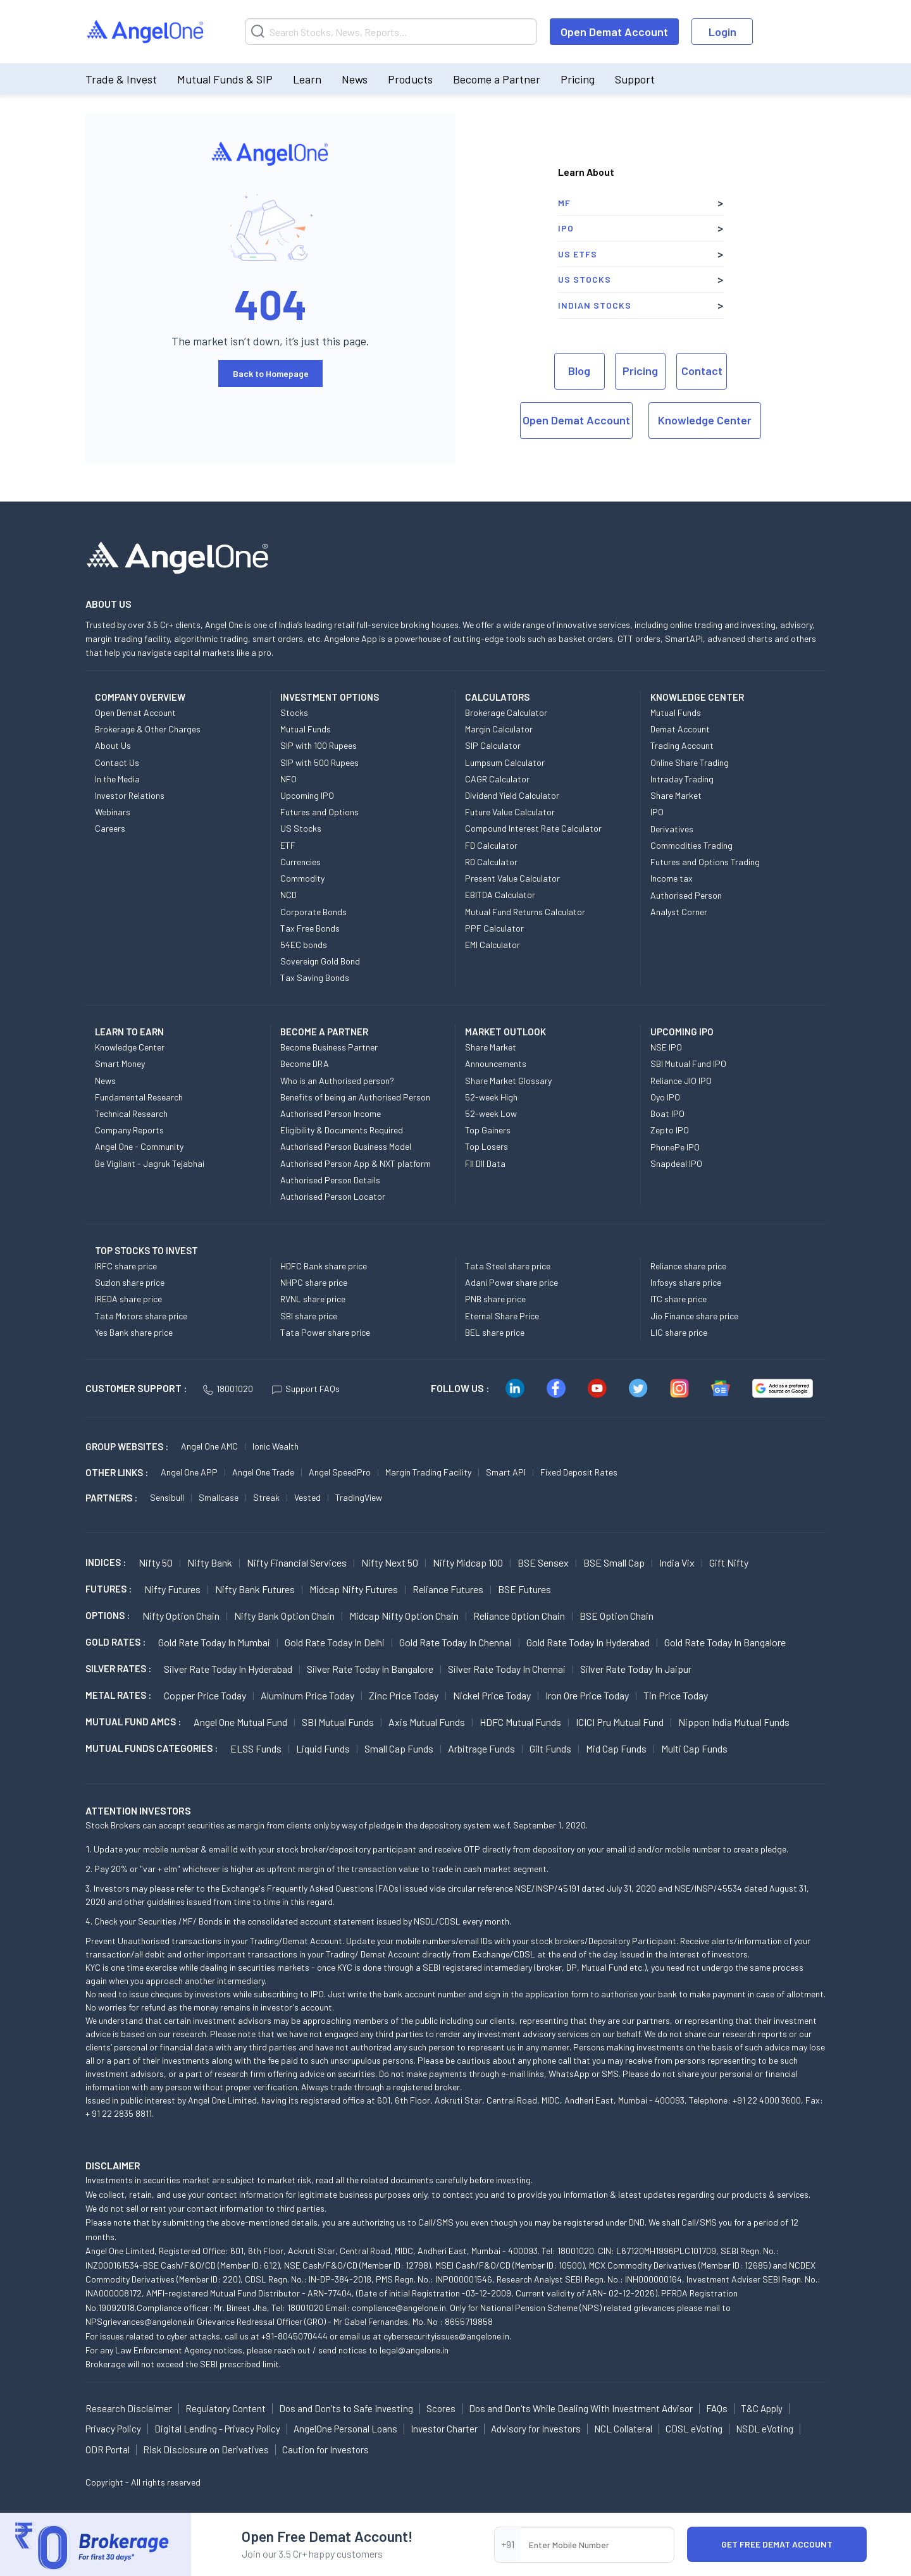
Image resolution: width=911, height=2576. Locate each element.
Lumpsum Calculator (505, 762)
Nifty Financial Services (297, 1562)
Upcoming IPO (307, 795)
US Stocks (584, 279)
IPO (566, 228)
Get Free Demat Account (777, 2544)
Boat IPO (667, 1113)
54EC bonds (303, 944)
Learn (307, 79)
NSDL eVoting (764, 2428)
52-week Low (491, 1113)
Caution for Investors (325, 2449)
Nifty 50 (156, 1562)
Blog (579, 371)
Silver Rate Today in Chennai (507, 1669)
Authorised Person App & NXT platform (355, 1163)
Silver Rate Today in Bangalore (370, 1669)
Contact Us (117, 762)
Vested (307, 1497)
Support (635, 79)
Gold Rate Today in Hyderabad (588, 1642)
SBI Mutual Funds (338, 1722)
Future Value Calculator (510, 811)
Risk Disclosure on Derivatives (206, 2449)
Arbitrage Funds (481, 1748)
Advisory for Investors (536, 2428)
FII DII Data (485, 1163)
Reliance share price (688, 1265)
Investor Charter (444, 2428)
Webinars (112, 811)
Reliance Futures (447, 1589)
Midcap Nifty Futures (353, 1589)
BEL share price (494, 1332)
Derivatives (671, 828)
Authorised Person (686, 895)
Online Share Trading (689, 762)
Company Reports (129, 1130)
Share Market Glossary (508, 1080)
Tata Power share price (325, 1332)
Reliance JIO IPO (681, 1080)
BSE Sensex (543, 1562)
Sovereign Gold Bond (320, 961)
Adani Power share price (511, 1282)
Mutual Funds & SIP (225, 79)
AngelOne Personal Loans (345, 2428)
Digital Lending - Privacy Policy (217, 2428)
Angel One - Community (139, 1146)
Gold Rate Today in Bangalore (725, 1642)
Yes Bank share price (134, 1332)
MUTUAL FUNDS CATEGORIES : (151, 1748)
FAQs (717, 2408)
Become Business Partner (329, 1047)
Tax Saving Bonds (314, 977)
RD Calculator (491, 861)
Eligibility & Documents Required (341, 1130)
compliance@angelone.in (399, 2307)
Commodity (302, 878)
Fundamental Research (139, 1097)
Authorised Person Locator (332, 1196)
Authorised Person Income (330, 1113)
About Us (113, 745)
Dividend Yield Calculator (512, 795)
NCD (288, 894)
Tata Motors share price (141, 1315)
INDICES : (105, 1562)
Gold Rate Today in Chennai (455, 1642)
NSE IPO (666, 1047)
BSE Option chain (616, 1616)
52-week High (491, 1097)
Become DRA (304, 1063)
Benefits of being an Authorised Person (355, 1097)
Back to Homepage (271, 373)
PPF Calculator (494, 928)
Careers (110, 828)
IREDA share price (128, 1298)
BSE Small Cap (614, 1562)
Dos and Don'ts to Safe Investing (346, 2408)
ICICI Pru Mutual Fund (620, 1722)
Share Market (676, 795)
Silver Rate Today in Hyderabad (228, 1669)
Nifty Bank (209, 1562)
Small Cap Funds (398, 1748)
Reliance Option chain (519, 1616)
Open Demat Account (614, 32)
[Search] (391, 31)
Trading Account (682, 745)
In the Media (117, 778)
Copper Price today (205, 1695)
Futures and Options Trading (705, 861)
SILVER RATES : (118, 1668)
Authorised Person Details (330, 1179)
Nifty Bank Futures (255, 1589)
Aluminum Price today (307, 1695)
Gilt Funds (550, 1748)
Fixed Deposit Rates (578, 1472)
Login (722, 32)
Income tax (671, 878)
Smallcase (219, 1497)
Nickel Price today (492, 1695)
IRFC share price (126, 1265)
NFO (288, 778)
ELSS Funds (256, 1748)
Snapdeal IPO (676, 1163)
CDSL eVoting (694, 2428)
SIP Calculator (493, 745)
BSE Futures (524, 1589)
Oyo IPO (665, 1097)
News (355, 79)
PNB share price (495, 1298)
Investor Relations (129, 795)
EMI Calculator (492, 944)
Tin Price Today (675, 1695)
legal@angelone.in (414, 2350)
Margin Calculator (499, 729)
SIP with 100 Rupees (318, 745)
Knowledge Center (705, 420)
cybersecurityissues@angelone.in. (447, 2336)
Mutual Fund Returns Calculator (525, 911)
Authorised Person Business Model (345, 1146)
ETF (287, 845)
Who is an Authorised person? (337, 1080)
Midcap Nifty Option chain (404, 1616)
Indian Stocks (594, 305)
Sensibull (167, 1497)
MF (564, 202)
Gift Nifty (728, 1562)
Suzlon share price (129, 1282)
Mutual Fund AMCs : (133, 1721)
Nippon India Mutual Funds (734, 1722)
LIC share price (678, 1332)
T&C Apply (762, 2408)
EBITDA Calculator (500, 894)
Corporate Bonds (313, 911)
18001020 (228, 1388)
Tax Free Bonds (310, 928)
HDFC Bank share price (323, 1265)
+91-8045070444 (294, 2336)
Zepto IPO (669, 1130)
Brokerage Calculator (506, 712)
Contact (701, 371)
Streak (266, 1497)
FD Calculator (491, 845)
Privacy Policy (113, 2428)
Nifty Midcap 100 (468, 1562)
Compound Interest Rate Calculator (533, 828)
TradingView (358, 1497)
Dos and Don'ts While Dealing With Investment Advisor (581, 2408)
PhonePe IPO (675, 1147)
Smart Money (120, 1063)
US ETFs (577, 254)
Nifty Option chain (181, 1616)
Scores (441, 2408)
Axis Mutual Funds (426, 1722)
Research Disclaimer (128, 2408)
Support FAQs (306, 1388)
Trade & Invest (121, 79)
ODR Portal (107, 2449)
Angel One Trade (263, 1472)
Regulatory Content (225, 2408)
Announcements (495, 1063)
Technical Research (131, 1113)
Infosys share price (685, 1282)
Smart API (506, 1472)
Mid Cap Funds (616, 1748)
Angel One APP (189, 1472)
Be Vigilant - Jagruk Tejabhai (149, 1163)
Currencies (300, 861)
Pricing (578, 79)
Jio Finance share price (694, 1315)
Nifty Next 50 (389, 1562)
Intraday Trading (682, 778)
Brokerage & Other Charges (148, 729)
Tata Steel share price (507, 1265)
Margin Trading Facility (428, 1472)
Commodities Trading (691, 845)
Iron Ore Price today (587, 1695)
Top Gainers (488, 1130)
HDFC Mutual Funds (520, 1722)
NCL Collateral (623, 2428)
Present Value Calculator (512, 878)
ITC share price (678, 1298)
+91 (507, 2544)
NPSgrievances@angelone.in (140, 2321)
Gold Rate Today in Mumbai (214, 1642)
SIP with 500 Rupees (319, 762)
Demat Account (680, 729)
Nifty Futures (172, 1589)
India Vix (677, 1562)
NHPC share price (313, 1282)
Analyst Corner (678, 911)
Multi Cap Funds (694, 1748)
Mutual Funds (305, 729)
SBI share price (308, 1315)
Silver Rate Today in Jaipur (635, 1669)
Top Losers (486, 1146)
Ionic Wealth (275, 1446)
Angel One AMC (209, 1446)
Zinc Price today (403, 1695)
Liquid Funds (323, 1748)
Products (410, 79)
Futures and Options (319, 811)
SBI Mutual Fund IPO (688, 1063)
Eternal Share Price (502, 1315)
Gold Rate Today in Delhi (335, 1642)
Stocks (294, 712)
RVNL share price (312, 1298)
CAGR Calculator (497, 778)
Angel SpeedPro (340, 1472)
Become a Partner (496, 79)
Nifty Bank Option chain (284, 1616)
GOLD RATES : (115, 1642)
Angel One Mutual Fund (240, 1722)
